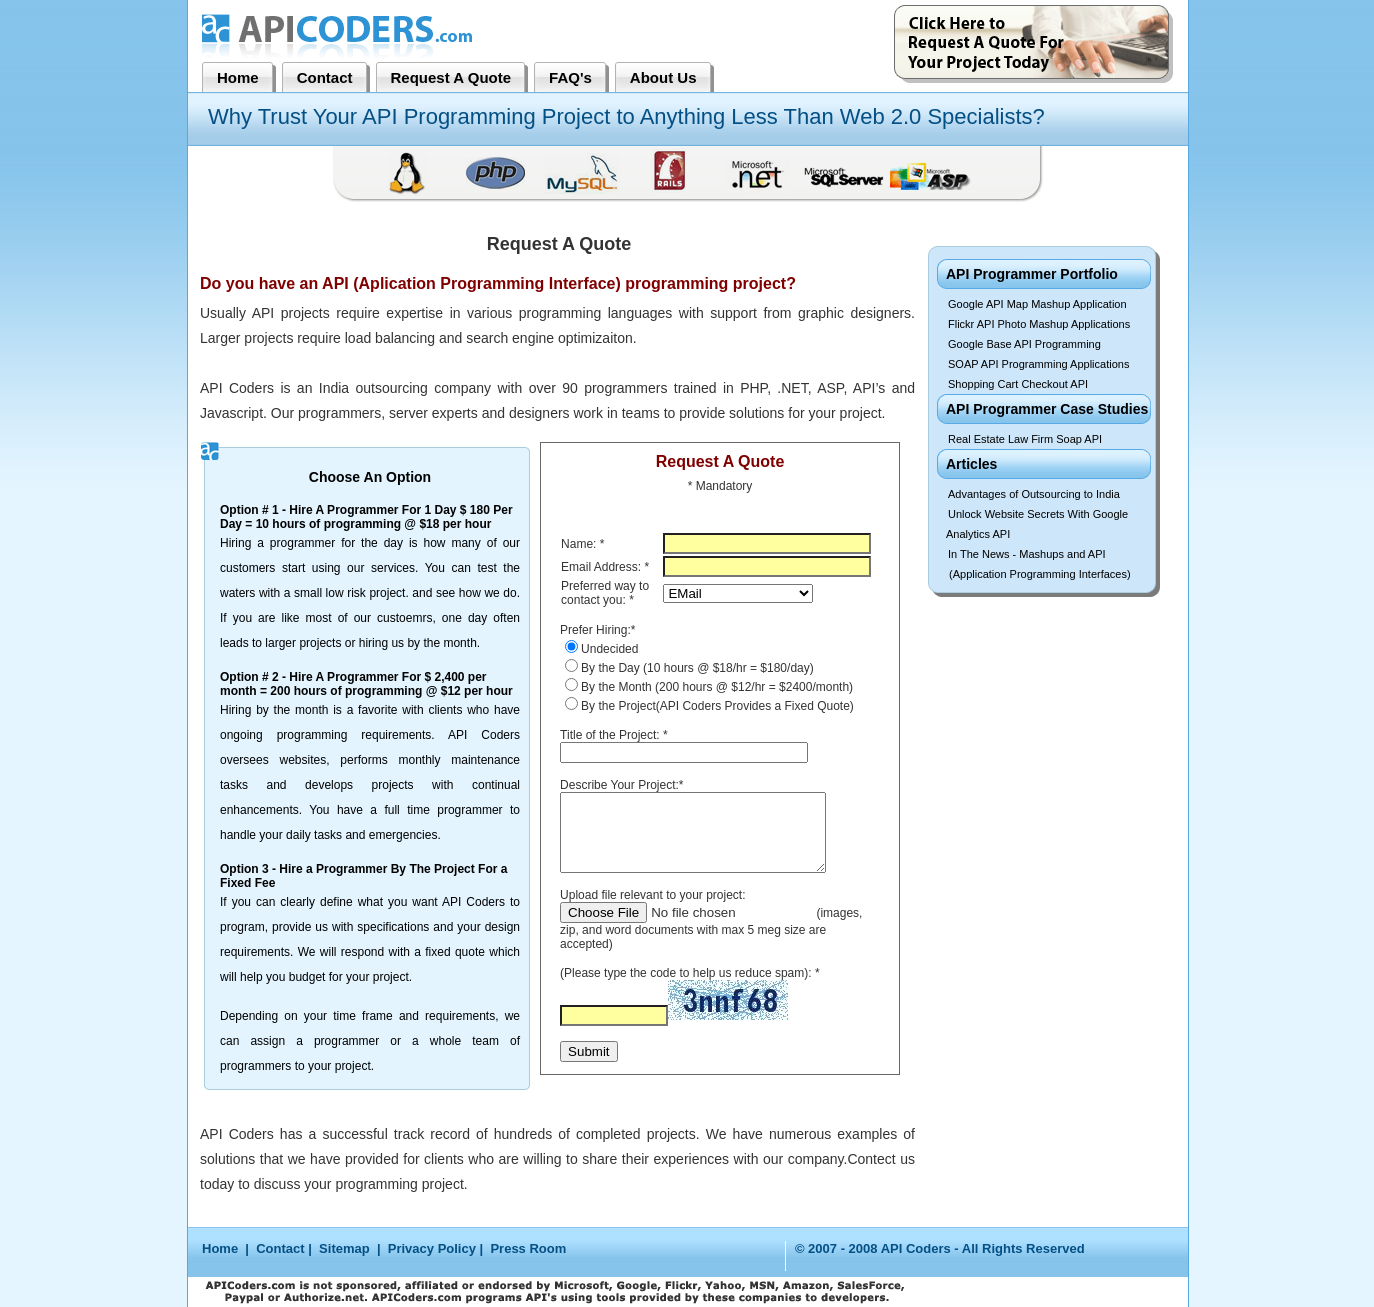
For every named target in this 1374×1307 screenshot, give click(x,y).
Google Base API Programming (1024, 344)
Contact (280, 1248)
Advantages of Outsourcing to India (1034, 494)
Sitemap (344, 1248)
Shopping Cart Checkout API (1018, 384)
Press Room (528, 1248)
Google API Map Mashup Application (1037, 304)
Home (222, 1248)
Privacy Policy (432, 1248)
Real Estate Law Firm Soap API (1025, 439)
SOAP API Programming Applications (1038, 364)
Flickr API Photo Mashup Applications (1039, 324)
